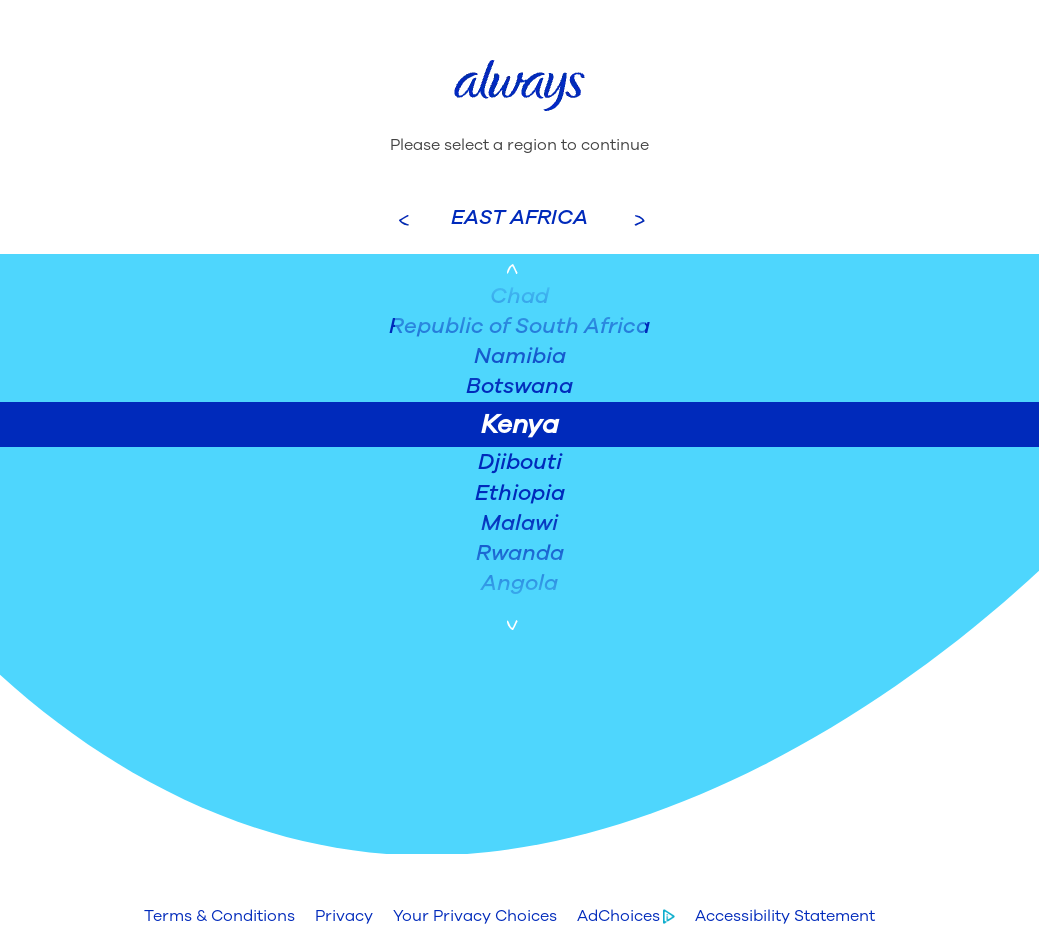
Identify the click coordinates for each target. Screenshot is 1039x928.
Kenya (520, 424)
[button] (219, 916)
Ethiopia (520, 493)
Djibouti (520, 462)
